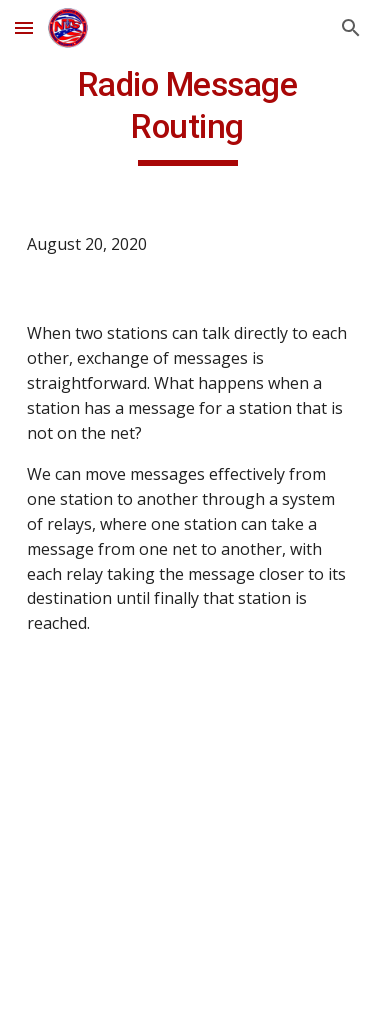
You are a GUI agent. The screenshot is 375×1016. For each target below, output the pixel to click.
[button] (24, 27)
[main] (188, 115)
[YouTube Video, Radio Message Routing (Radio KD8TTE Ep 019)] (188, 792)
